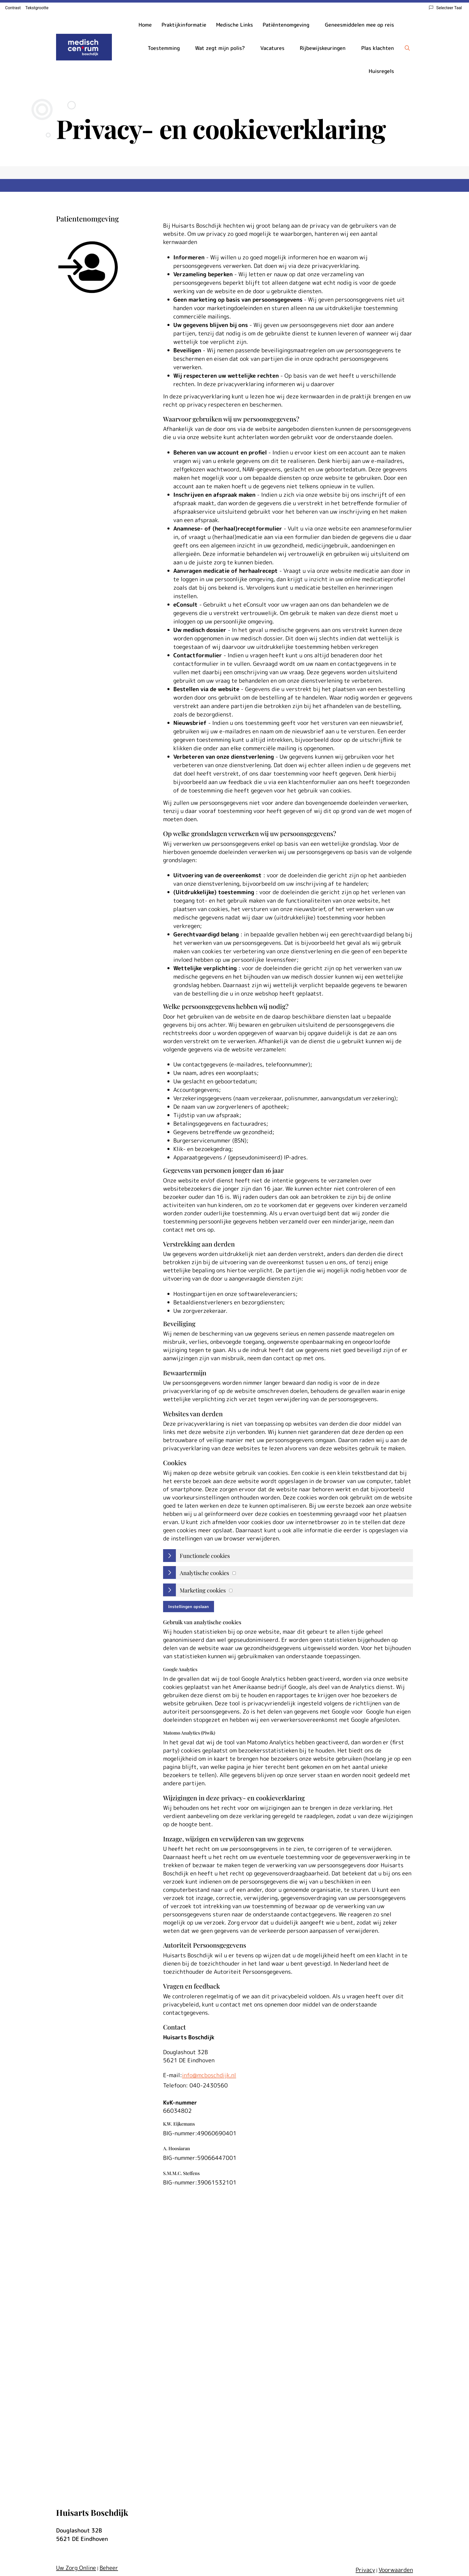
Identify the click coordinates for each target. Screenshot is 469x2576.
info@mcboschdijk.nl (209, 2075)
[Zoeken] (407, 48)
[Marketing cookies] (230, 1590)
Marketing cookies (203, 1590)
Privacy (365, 2570)
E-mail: (172, 2075)
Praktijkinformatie (184, 24)
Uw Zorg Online (76, 2568)
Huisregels (381, 71)
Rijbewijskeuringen (323, 47)
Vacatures (272, 47)
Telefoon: (175, 2085)
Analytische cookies (204, 1573)
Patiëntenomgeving (286, 24)
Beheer (109, 2568)
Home (145, 24)
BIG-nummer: (180, 2133)
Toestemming (164, 47)
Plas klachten (377, 47)
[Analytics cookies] (234, 1573)
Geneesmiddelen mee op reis (359, 24)
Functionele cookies (205, 1555)
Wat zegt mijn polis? (220, 47)
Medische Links (234, 24)
